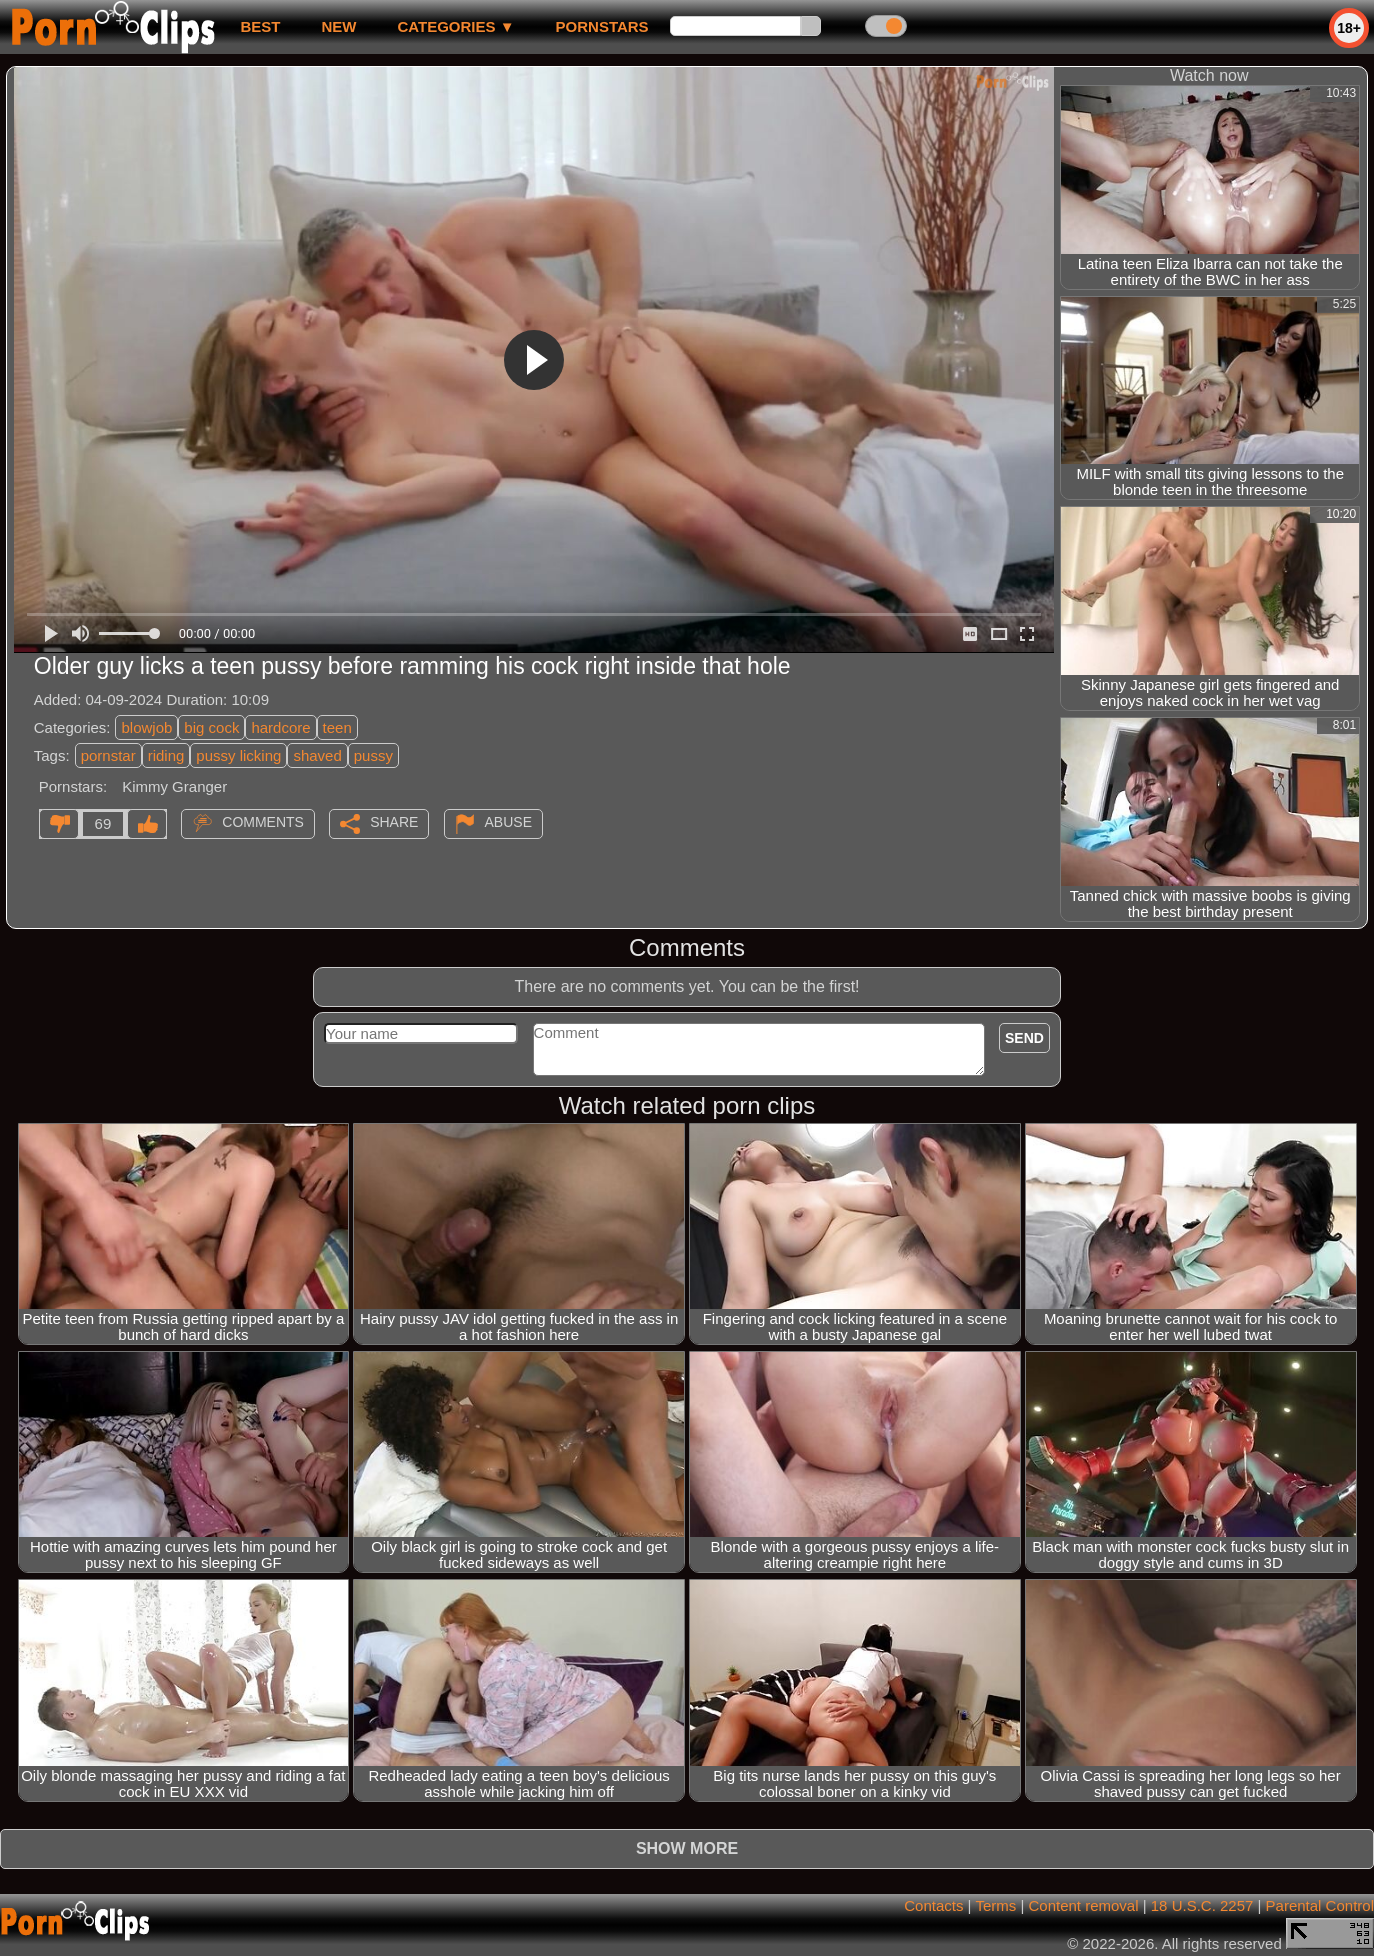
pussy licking (238, 755)
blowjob (146, 727)
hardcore (280, 727)
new (338, 26)
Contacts (933, 1905)
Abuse (508, 822)
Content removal (1083, 1905)
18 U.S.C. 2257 (1202, 1905)
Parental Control (1320, 1905)
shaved (317, 755)
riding (166, 755)
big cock (211, 727)
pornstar (108, 755)
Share (394, 822)
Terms (995, 1905)
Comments (263, 822)
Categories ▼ (455, 26)
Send (1024, 1038)
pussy (373, 755)
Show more (687, 1848)
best (260, 26)
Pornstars (602, 26)
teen (337, 727)
